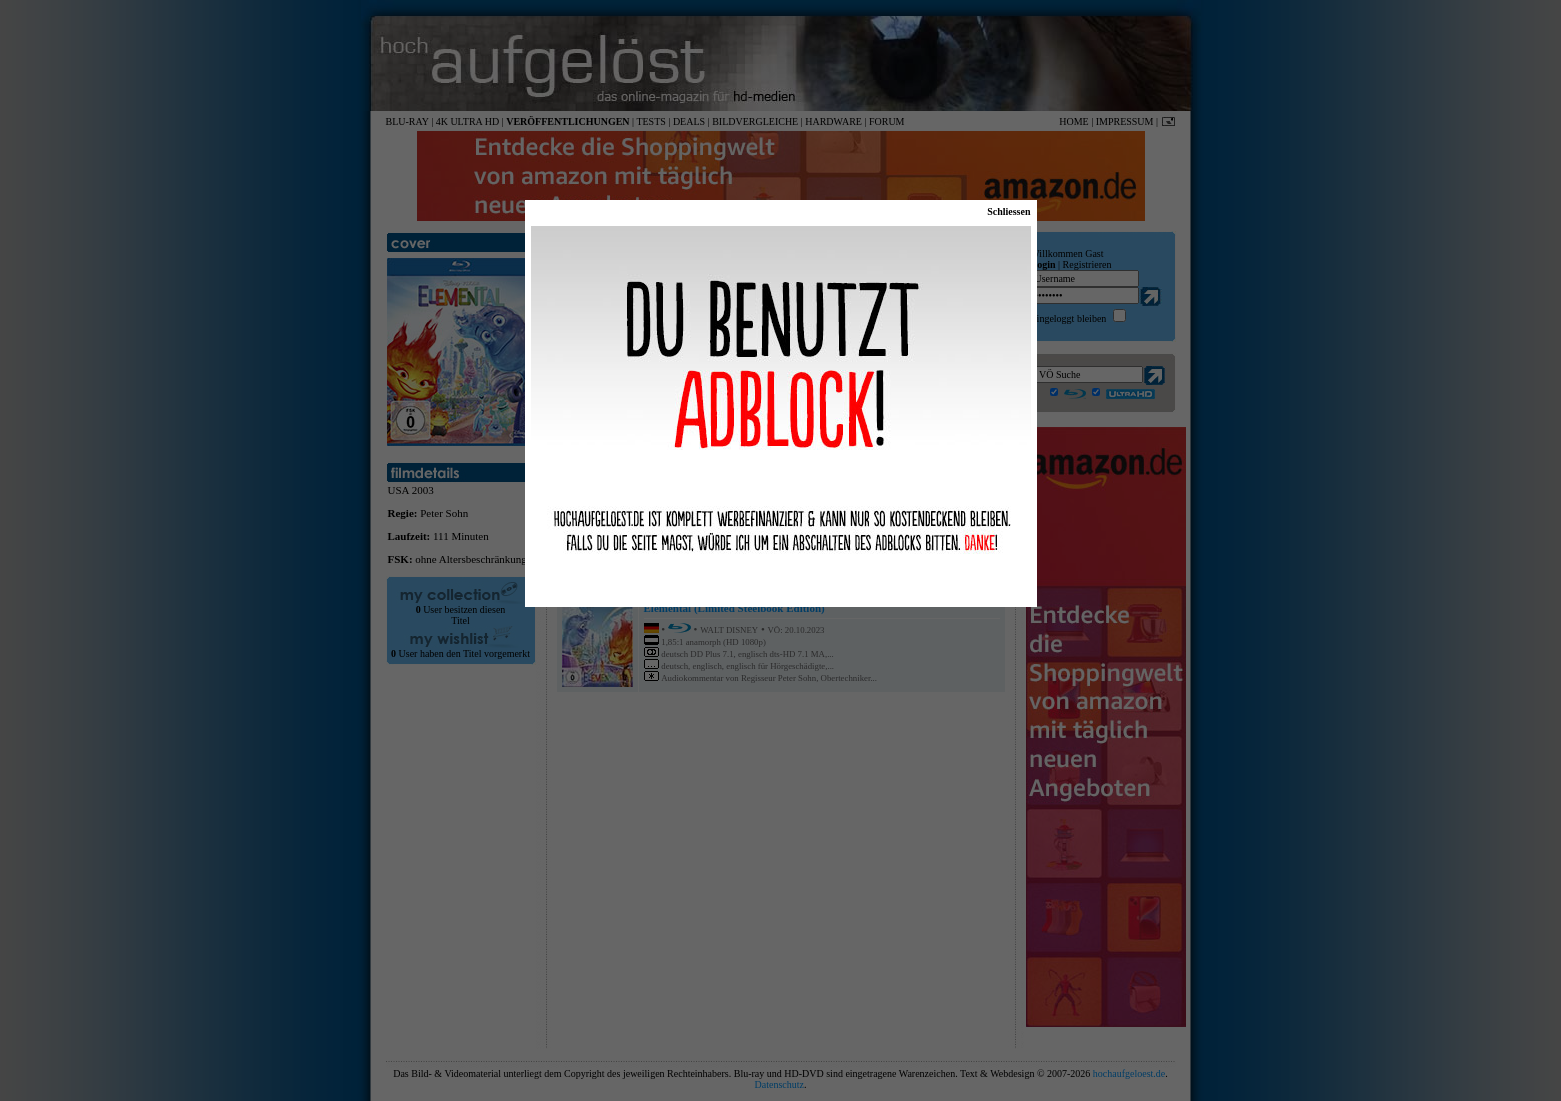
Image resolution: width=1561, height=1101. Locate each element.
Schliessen (1008, 211)
